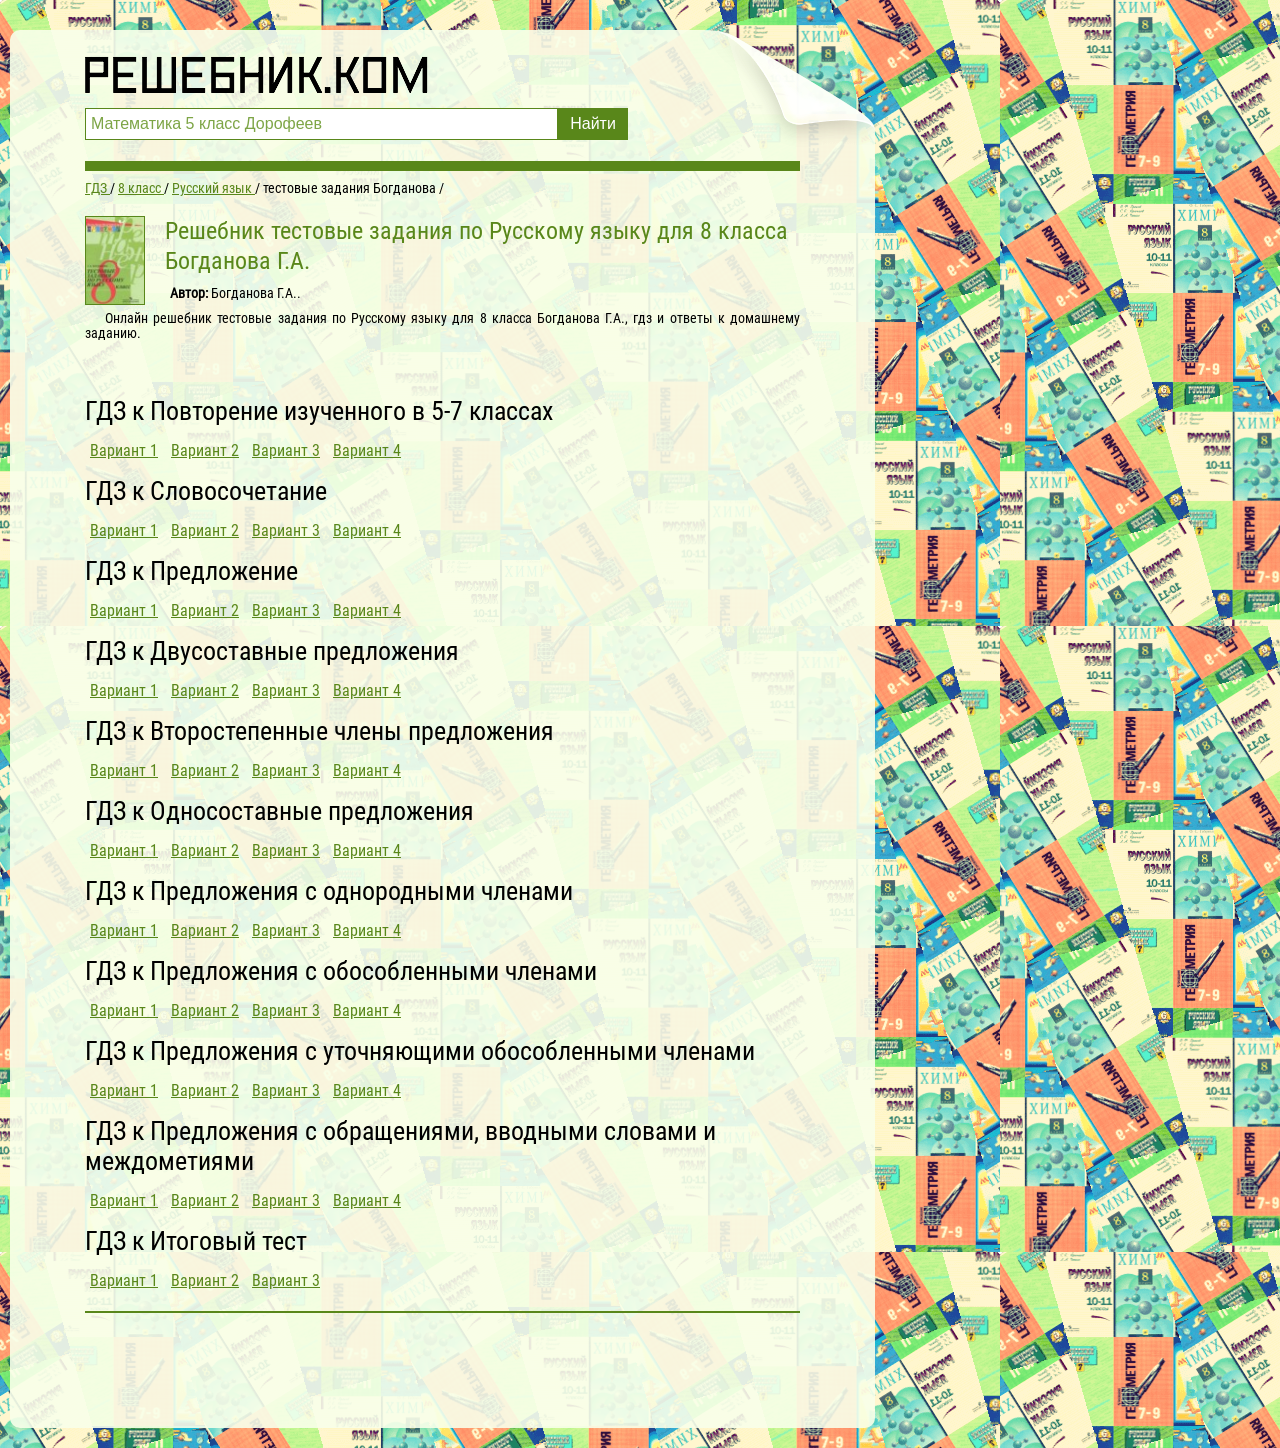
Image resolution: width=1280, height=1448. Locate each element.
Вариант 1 (124, 450)
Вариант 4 (367, 450)
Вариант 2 (205, 450)
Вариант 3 (286, 450)
